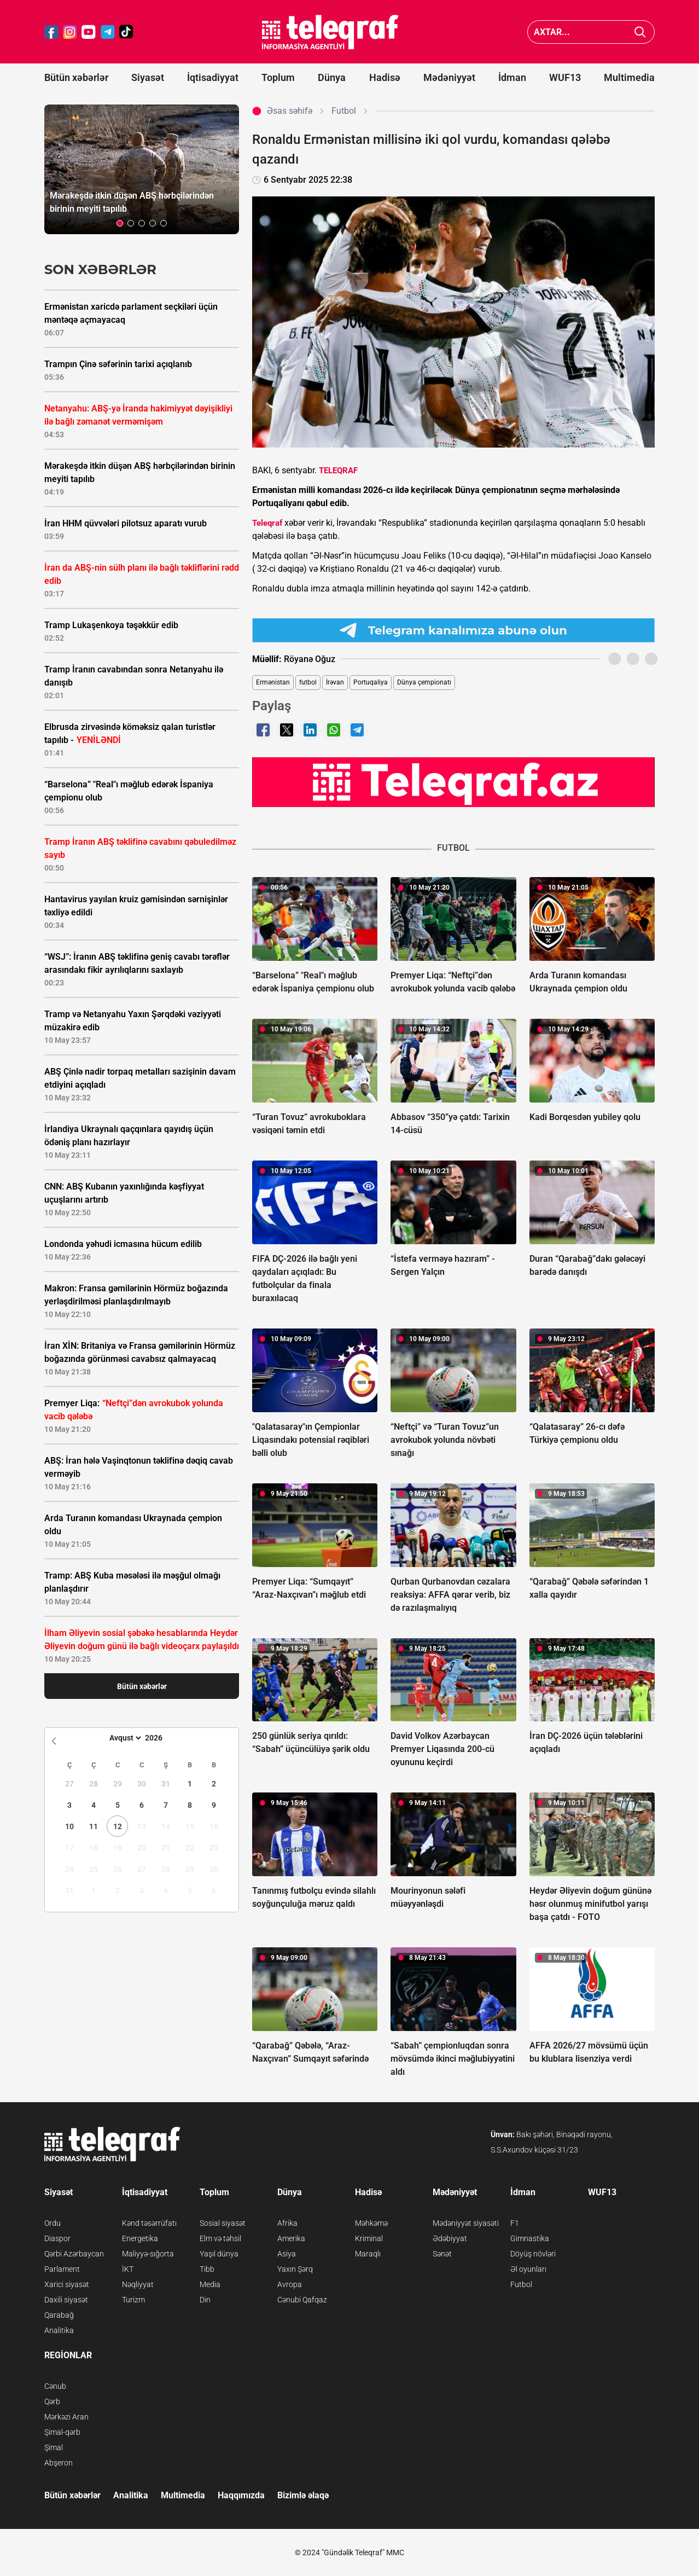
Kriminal (369, 2238)
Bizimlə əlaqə (303, 2495)
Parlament (62, 2269)
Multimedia (629, 77)
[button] (119, 223)
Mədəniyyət (449, 77)
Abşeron (58, 2462)
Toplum (278, 77)
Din (205, 2299)
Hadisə (384, 77)
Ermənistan (273, 682)
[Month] (124, 1738)
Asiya (286, 2253)
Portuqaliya (370, 682)
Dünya (332, 77)
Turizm (133, 2299)
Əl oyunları (528, 2269)
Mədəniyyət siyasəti (466, 2223)
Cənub (55, 2386)
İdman (512, 77)
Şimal (53, 2447)
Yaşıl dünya (219, 2253)
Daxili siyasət (66, 2299)
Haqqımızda (241, 2495)
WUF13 (565, 77)
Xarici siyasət (66, 2284)
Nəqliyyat (138, 2284)
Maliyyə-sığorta (148, 2253)
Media (210, 2284)
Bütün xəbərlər (76, 77)
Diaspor (57, 2238)
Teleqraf (267, 523)
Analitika (59, 2330)
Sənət (442, 2253)
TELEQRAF (338, 470)
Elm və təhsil (220, 2238)
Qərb (52, 2401)
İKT (127, 2269)
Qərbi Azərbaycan (74, 2253)
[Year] (161, 1737)
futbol (308, 682)
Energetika (140, 2238)
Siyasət (147, 77)
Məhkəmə (371, 2223)
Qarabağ (59, 2315)
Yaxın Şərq (295, 2269)
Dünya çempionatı (424, 682)
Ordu (52, 2223)
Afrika (287, 2223)
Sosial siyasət (223, 2223)
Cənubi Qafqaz (302, 2299)
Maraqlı (368, 2253)
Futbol (521, 2284)
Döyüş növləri (533, 2253)
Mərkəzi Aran (66, 2416)
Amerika (291, 2238)
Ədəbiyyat (450, 2238)
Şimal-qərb (62, 2432)
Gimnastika (529, 2238)
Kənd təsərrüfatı (149, 2223)
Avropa (289, 2284)
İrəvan (335, 682)
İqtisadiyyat (212, 77)
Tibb (207, 2269)
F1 (514, 2223)
